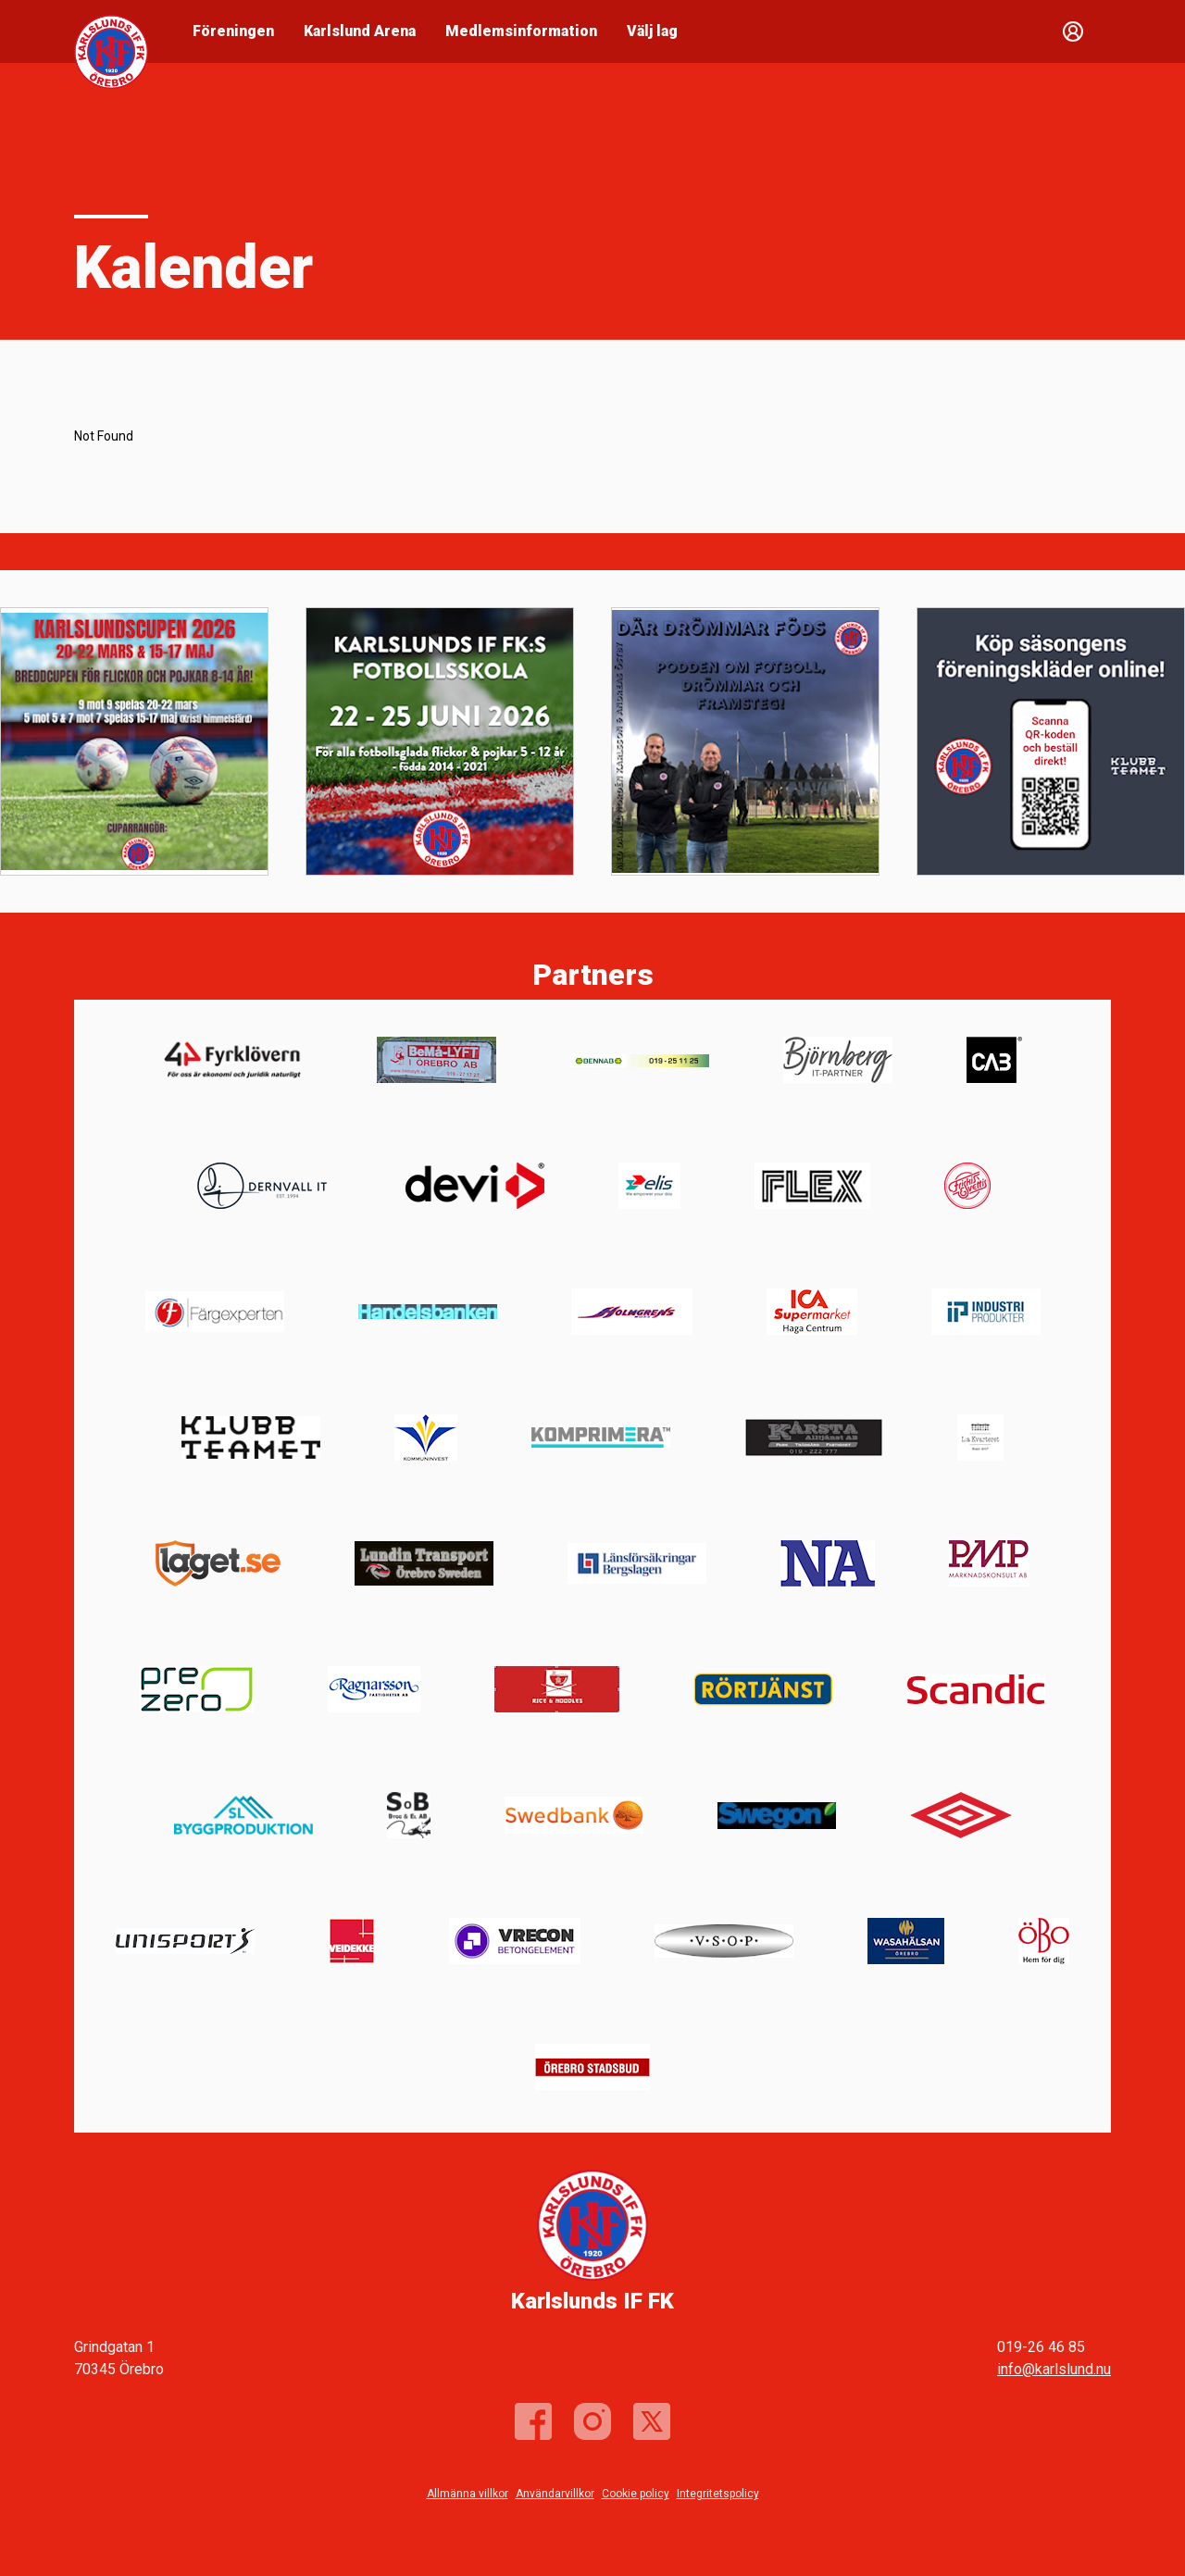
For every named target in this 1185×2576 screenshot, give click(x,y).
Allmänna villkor (467, 2493)
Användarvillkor (555, 2493)
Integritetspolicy (718, 2493)
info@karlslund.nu (1054, 2369)
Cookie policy (635, 2493)
